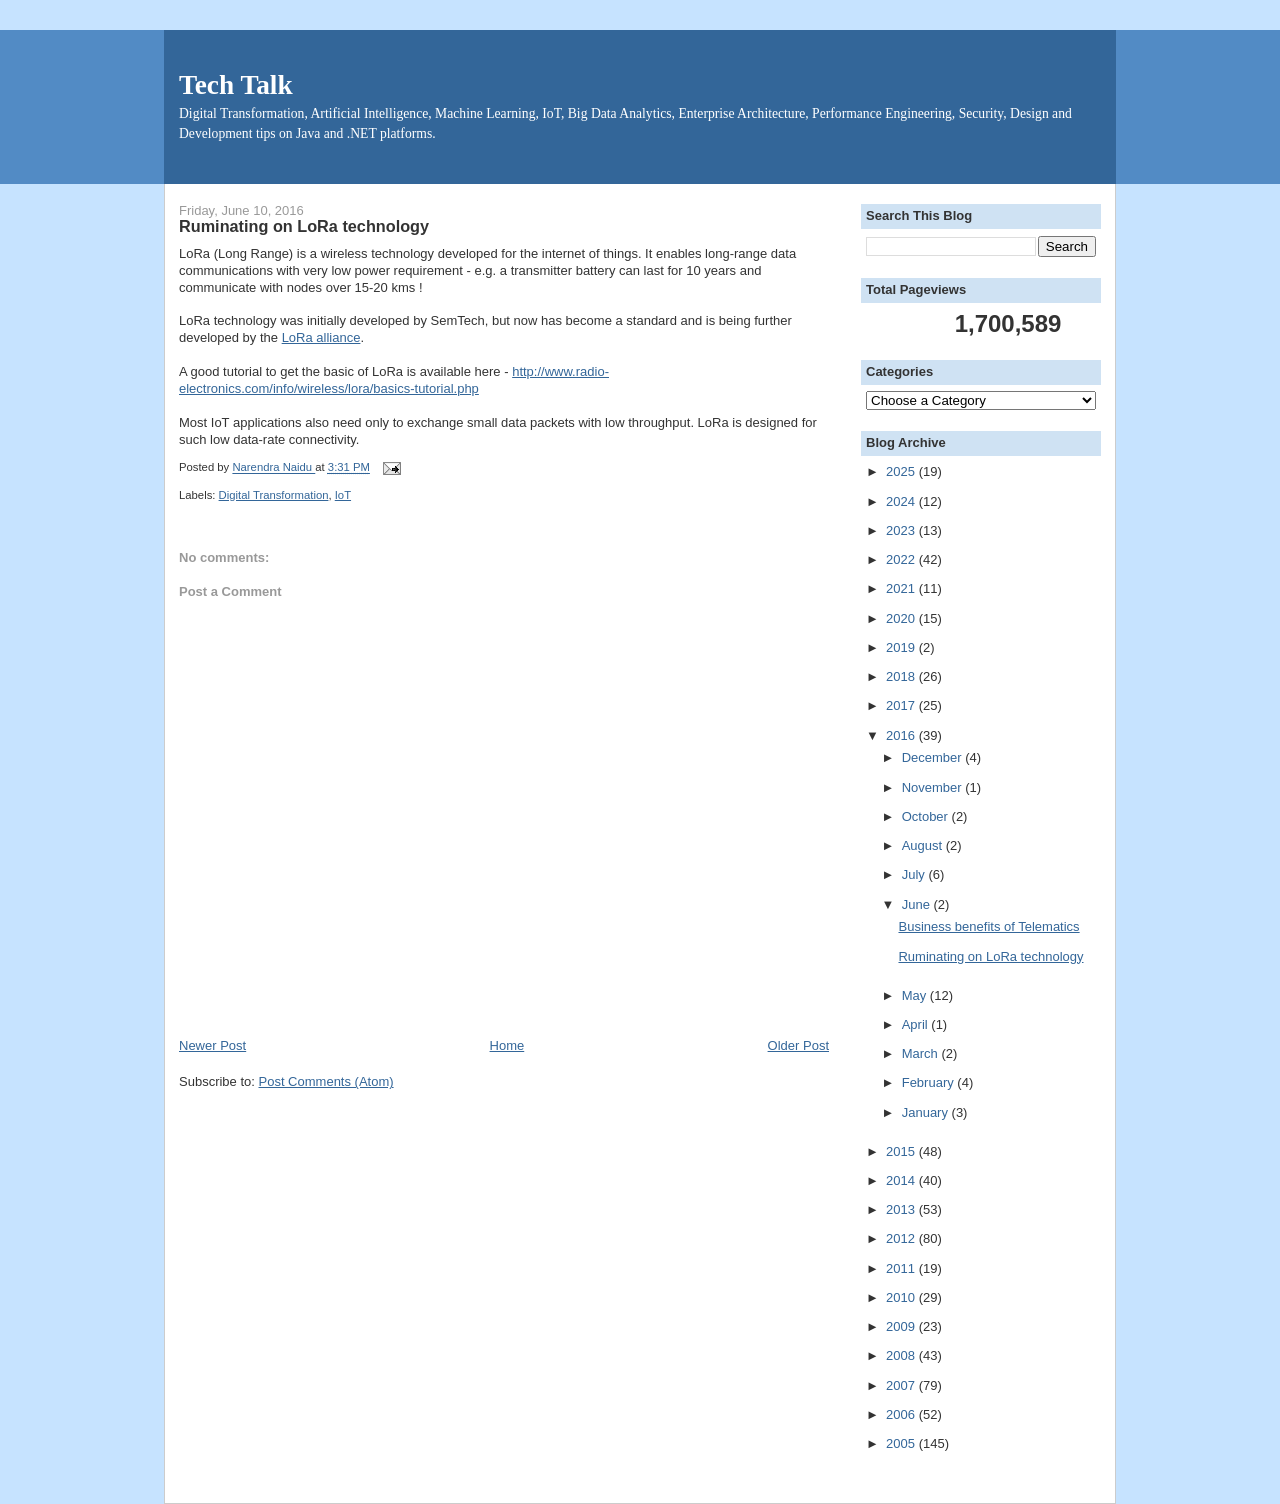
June (918, 904)
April (917, 1024)
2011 (902, 1268)
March (922, 1053)
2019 (902, 647)
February (930, 1082)
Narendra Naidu (273, 468)
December (934, 757)
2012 (902, 1238)
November (934, 787)
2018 (902, 676)
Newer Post (212, 1045)
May (916, 995)
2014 (902, 1180)
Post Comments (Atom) (326, 1081)
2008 (902, 1355)
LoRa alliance (321, 337)
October (927, 816)
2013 (902, 1209)
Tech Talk (236, 85)
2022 (902, 559)
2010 (902, 1297)
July (915, 874)
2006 (902, 1414)
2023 (902, 530)
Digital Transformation (274, 495)
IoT (343, 495)
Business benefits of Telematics (988, 926)
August (924, 845)
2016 (902, 735)
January (927, 1112)
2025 (902, 471)
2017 (902, 705)
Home (507, 1045)
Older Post (798, 1045)
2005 (902, 1443)
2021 (902, 588)
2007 (902, 1385)
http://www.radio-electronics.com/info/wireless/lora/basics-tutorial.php (394, 380)
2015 (902, 1151)
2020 (902, 618)
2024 (902, 501)
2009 (902, 1326)
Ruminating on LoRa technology (990, 956)
